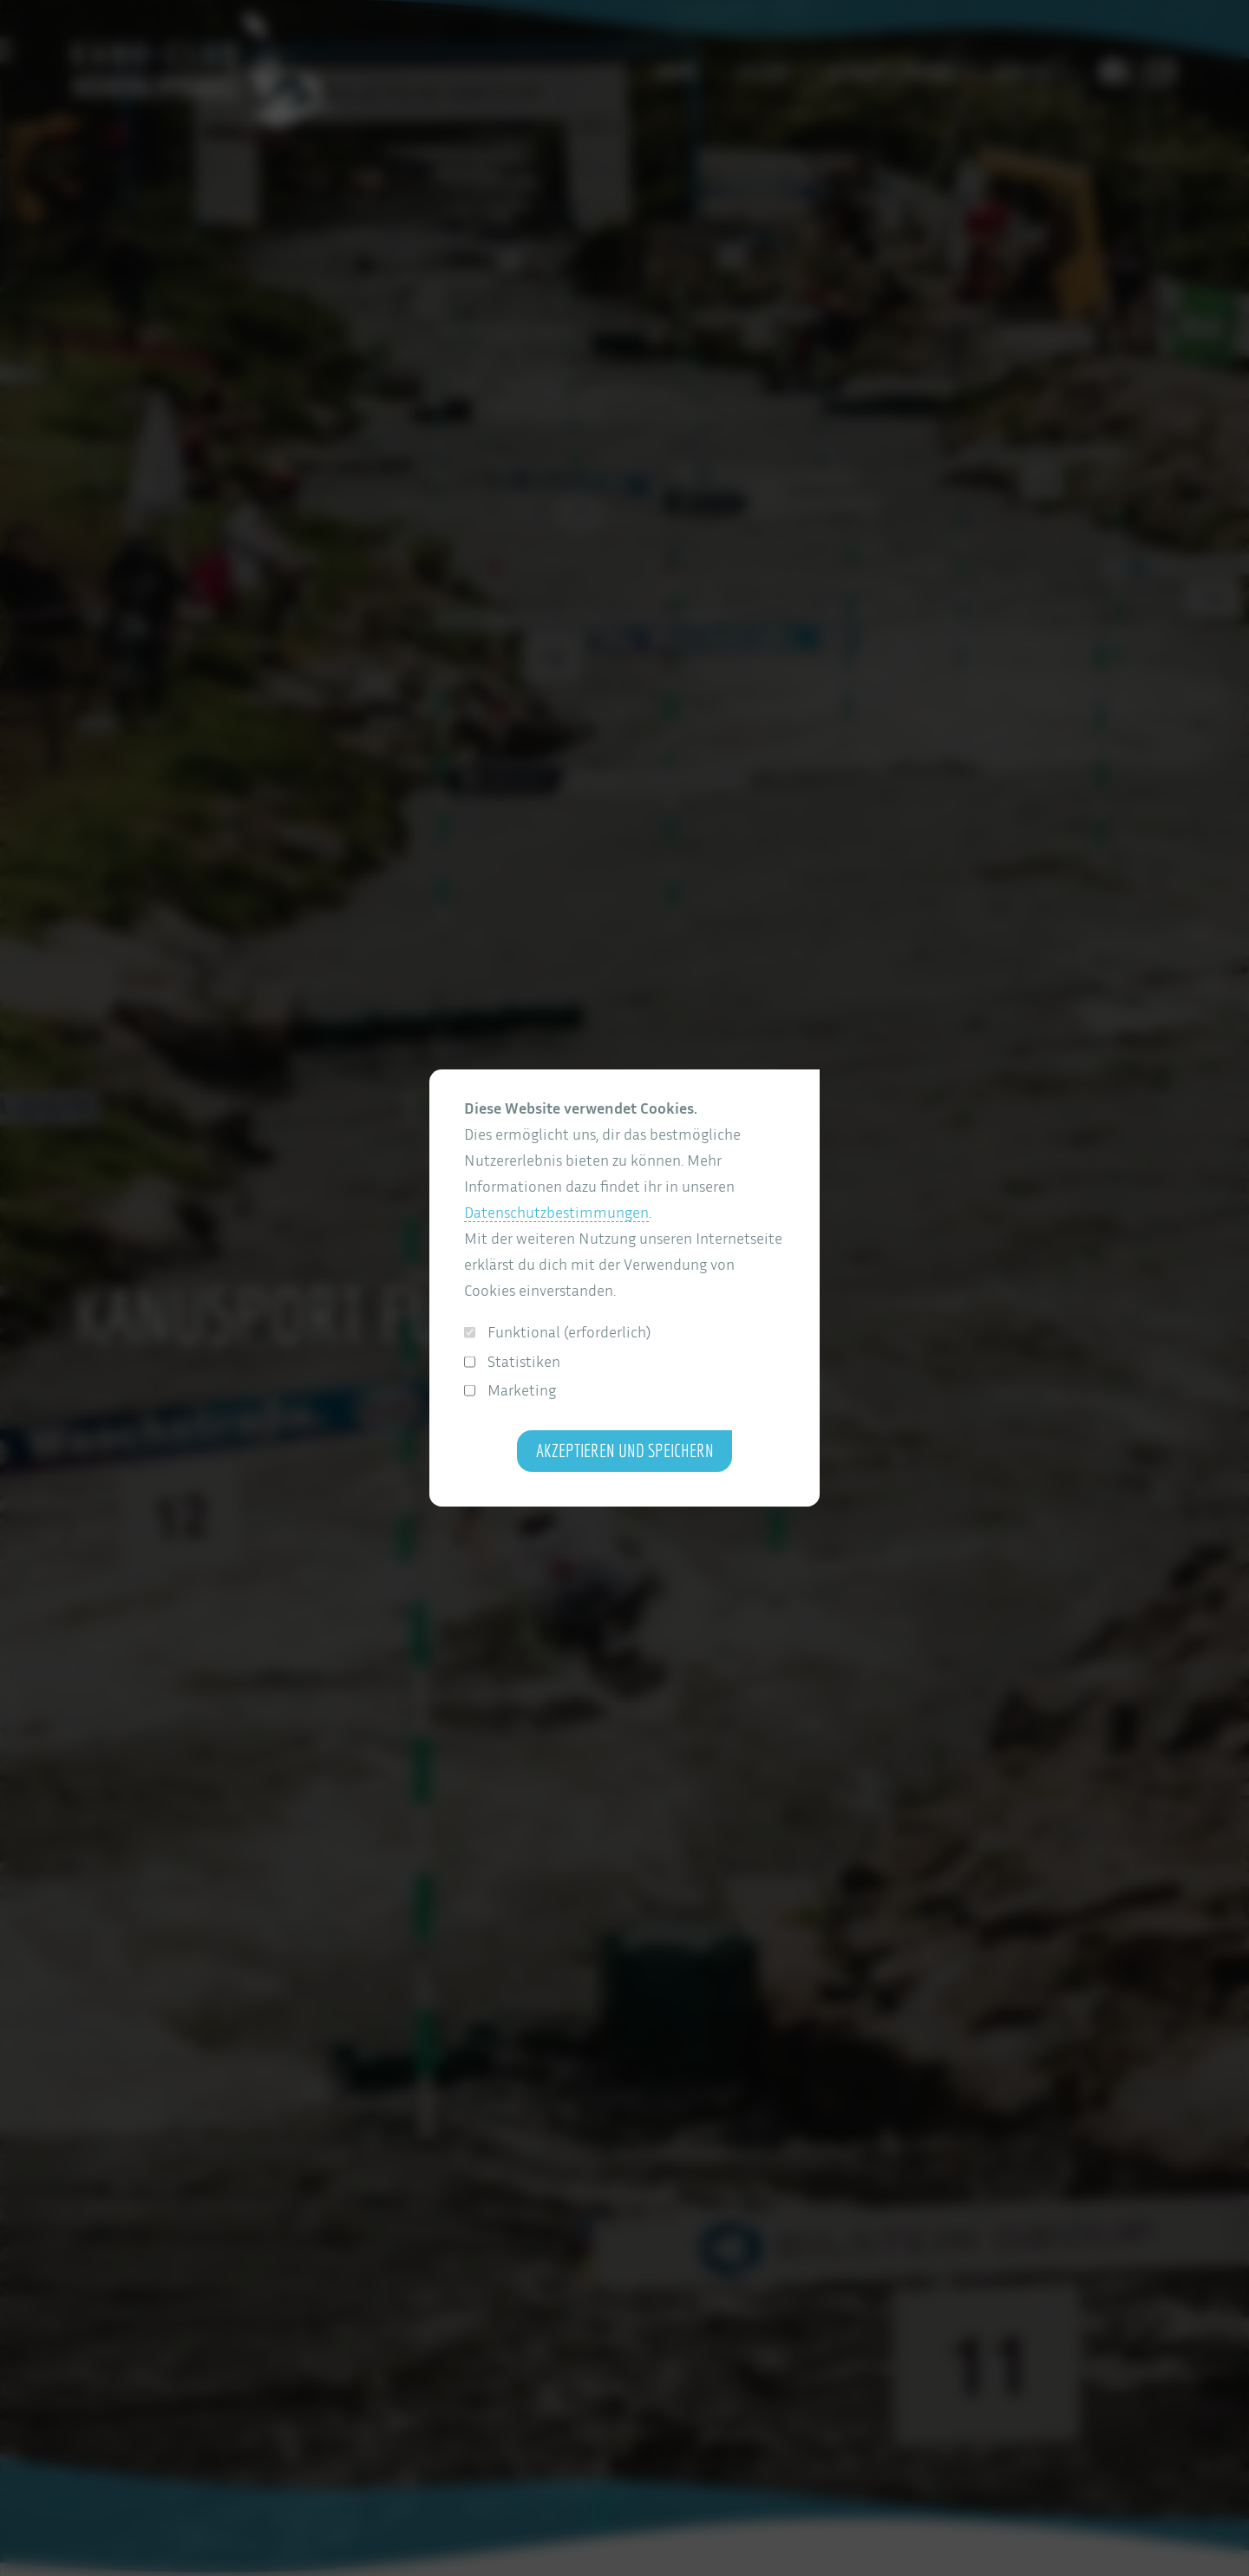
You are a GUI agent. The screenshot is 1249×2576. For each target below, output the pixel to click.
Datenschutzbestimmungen (556, 1212)
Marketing (510, 1390)
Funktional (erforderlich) (557, 1332)
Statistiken (512, 1361)
